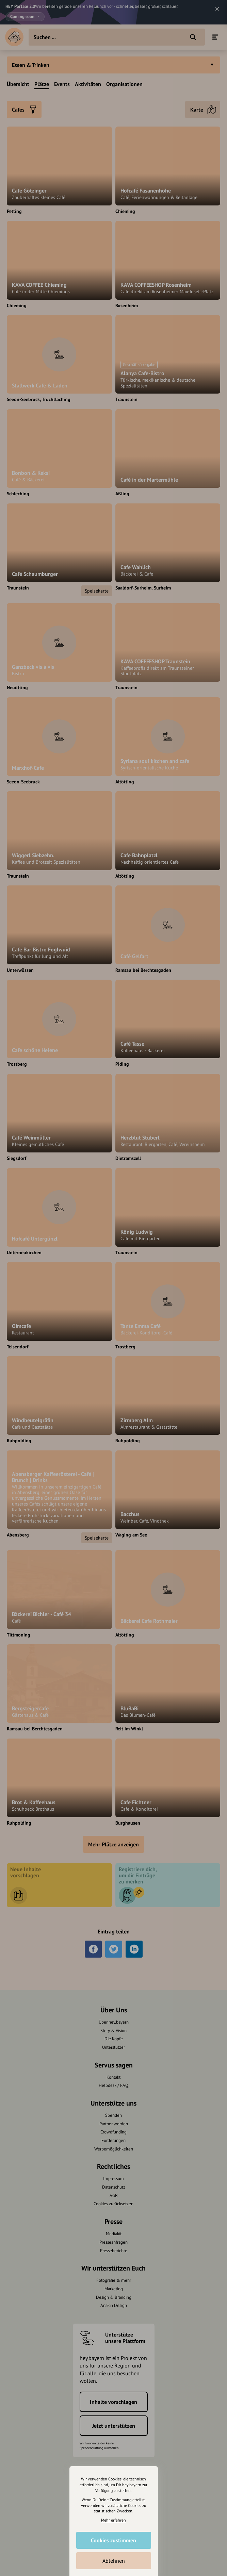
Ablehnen (113, 2560)
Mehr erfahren (113, 2520)
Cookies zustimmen (113, 2540)
